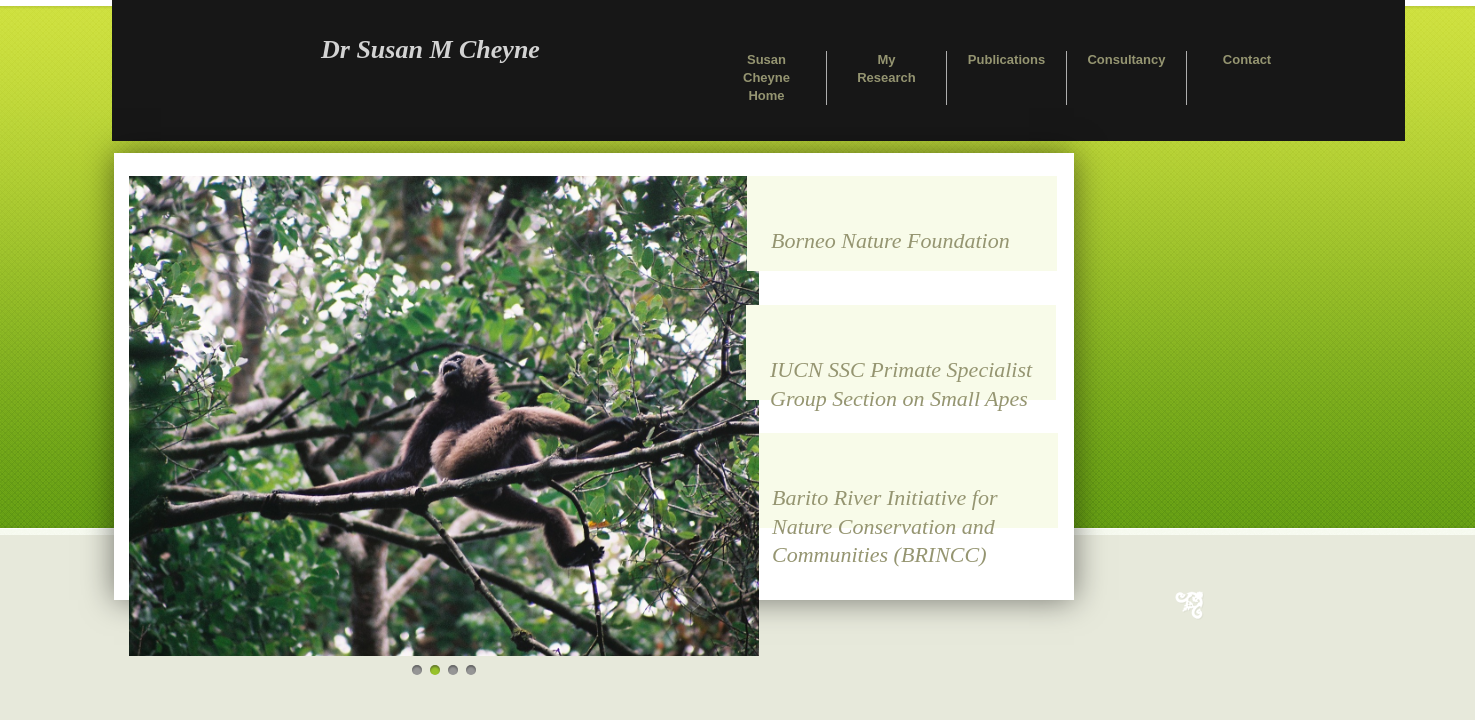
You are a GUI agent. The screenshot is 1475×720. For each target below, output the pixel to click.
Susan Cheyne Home (766, 77)
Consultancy (1126, 59)
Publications (1006, 59)
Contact (1247, 59)
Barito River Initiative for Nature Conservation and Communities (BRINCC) (884, 506)
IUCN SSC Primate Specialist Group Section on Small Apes (901, 378)
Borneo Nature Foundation (890, 240)
